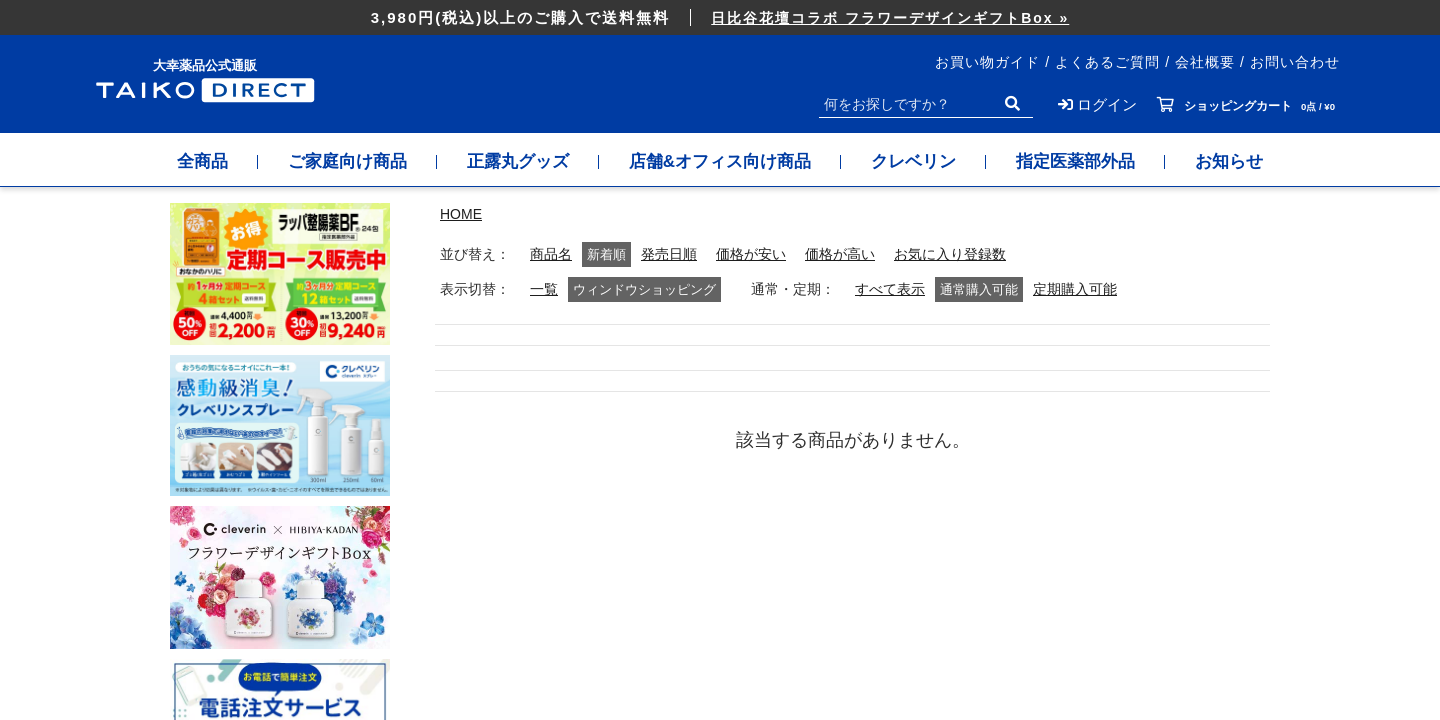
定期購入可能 (1075, 289)
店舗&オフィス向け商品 (720, 161)
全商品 (202, 161)
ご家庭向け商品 (347, 161)
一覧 (544, 289)
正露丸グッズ (518, 161)
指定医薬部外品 (1075, 161)
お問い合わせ (1295, 62)
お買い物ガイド (987, 62)
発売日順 (669, 254)
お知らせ (1229, 161)
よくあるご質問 (1107, 62)
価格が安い (751, 254)
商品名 (551, 254)
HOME (461, 214)
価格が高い (840, 254)
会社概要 (1205, 62)
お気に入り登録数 (950, 254)
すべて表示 (890, 289)
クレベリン (913, 161)
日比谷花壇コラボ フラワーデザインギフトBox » (890, 18)
